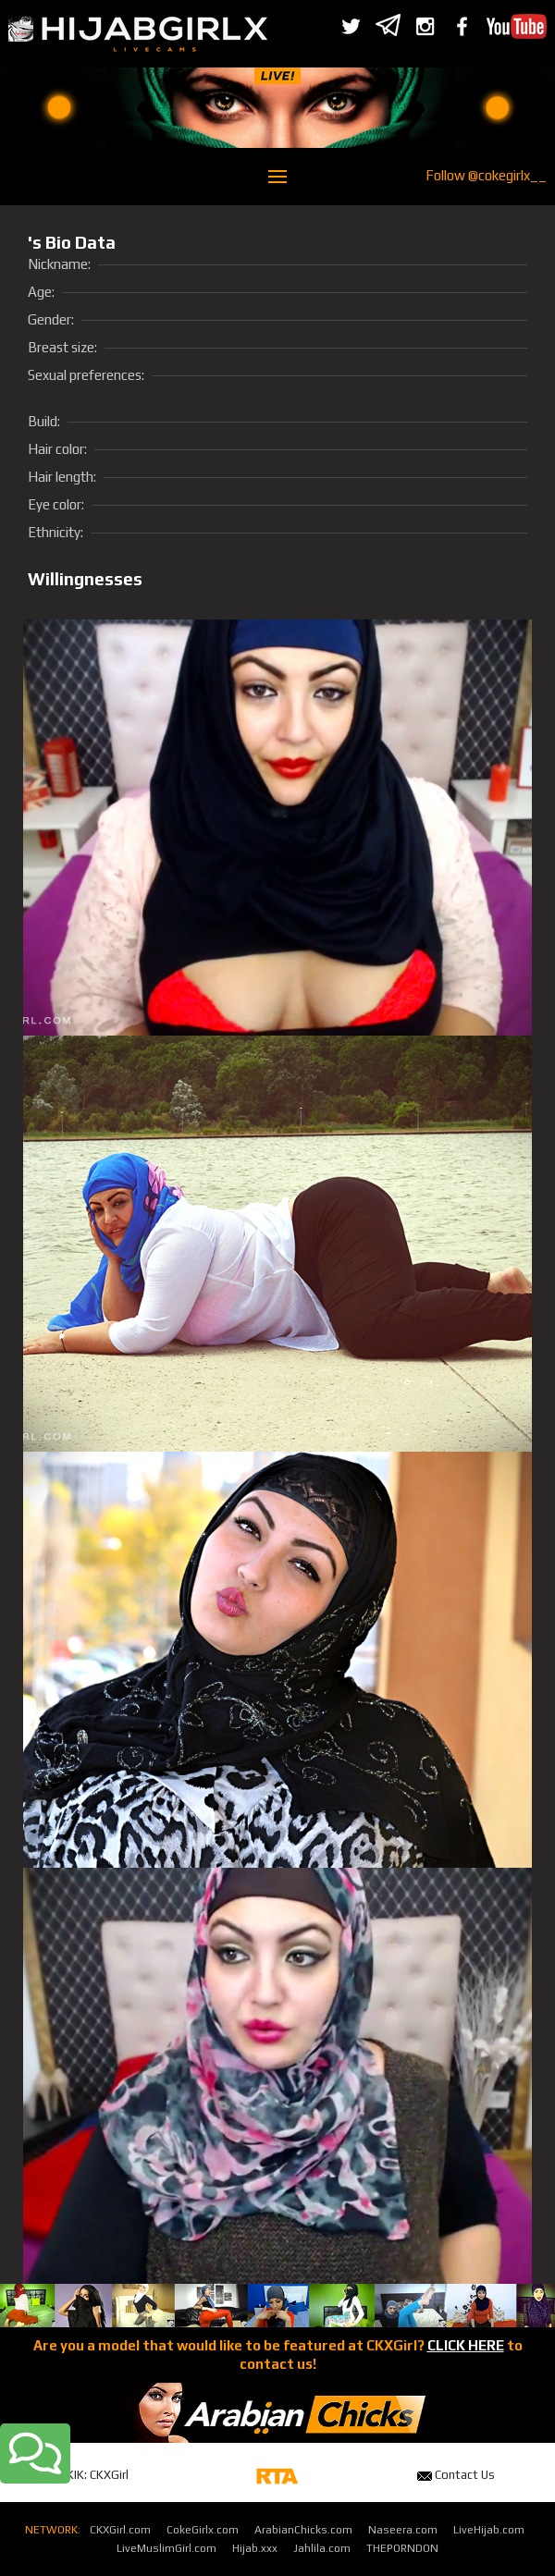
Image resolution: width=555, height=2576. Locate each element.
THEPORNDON (402, 2548)
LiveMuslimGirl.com (166, 2548)
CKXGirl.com (120, 2529)
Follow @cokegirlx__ (486, 175)
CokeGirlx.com (202, 2529)
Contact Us (456, 2475)
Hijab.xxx (255, 2548)
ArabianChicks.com (303, 2529)
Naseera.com (403, 2529)
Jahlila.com (322, 2548)
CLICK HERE (465, 2345)
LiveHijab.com (488, 2529)
